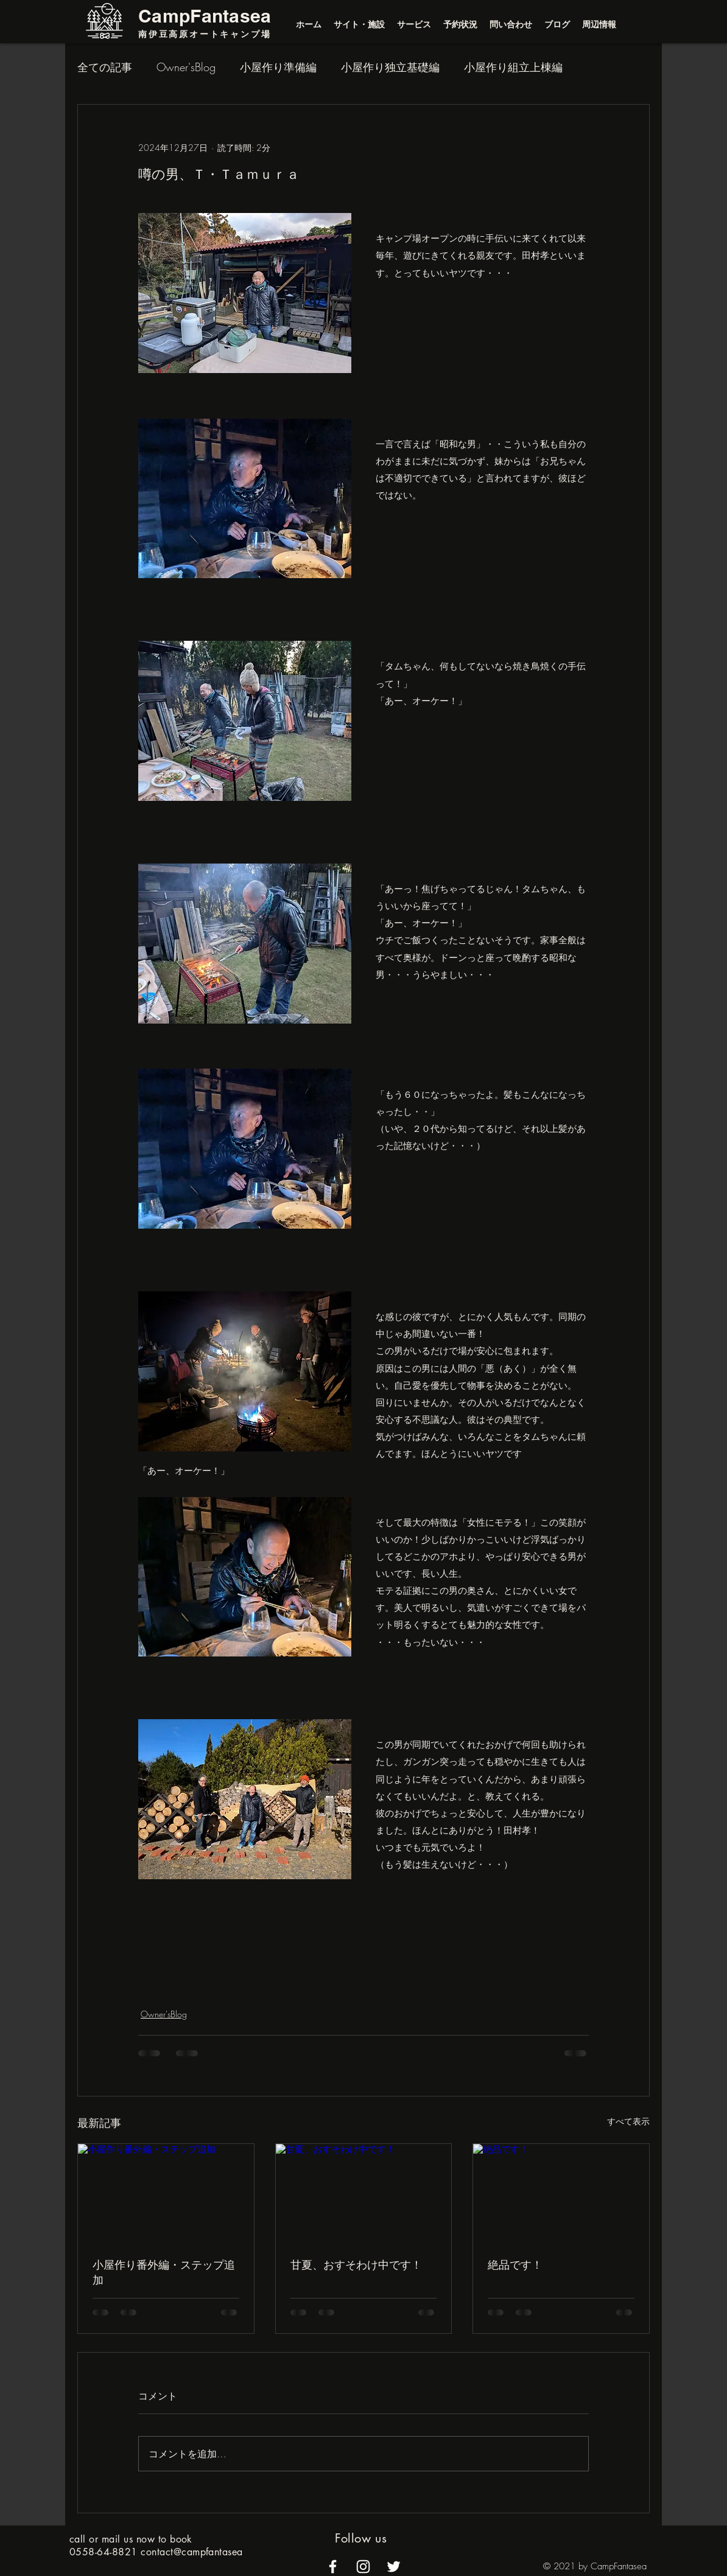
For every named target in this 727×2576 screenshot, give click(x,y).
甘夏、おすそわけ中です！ (356, 2264)
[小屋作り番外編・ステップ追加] (166, 2193)
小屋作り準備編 (278, 67)
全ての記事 (104, 67)
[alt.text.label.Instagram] (363, 2566)
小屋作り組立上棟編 (513, 67)
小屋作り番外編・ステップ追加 (164, 2272)
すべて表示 (628, 2121)
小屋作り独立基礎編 (390, 67)
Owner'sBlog (186, 67)
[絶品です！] (561, 2193)
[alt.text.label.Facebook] (333, 2566)
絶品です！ (515, 2264)
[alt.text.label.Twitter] (393, 2566)
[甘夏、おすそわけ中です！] (364, 2193)
